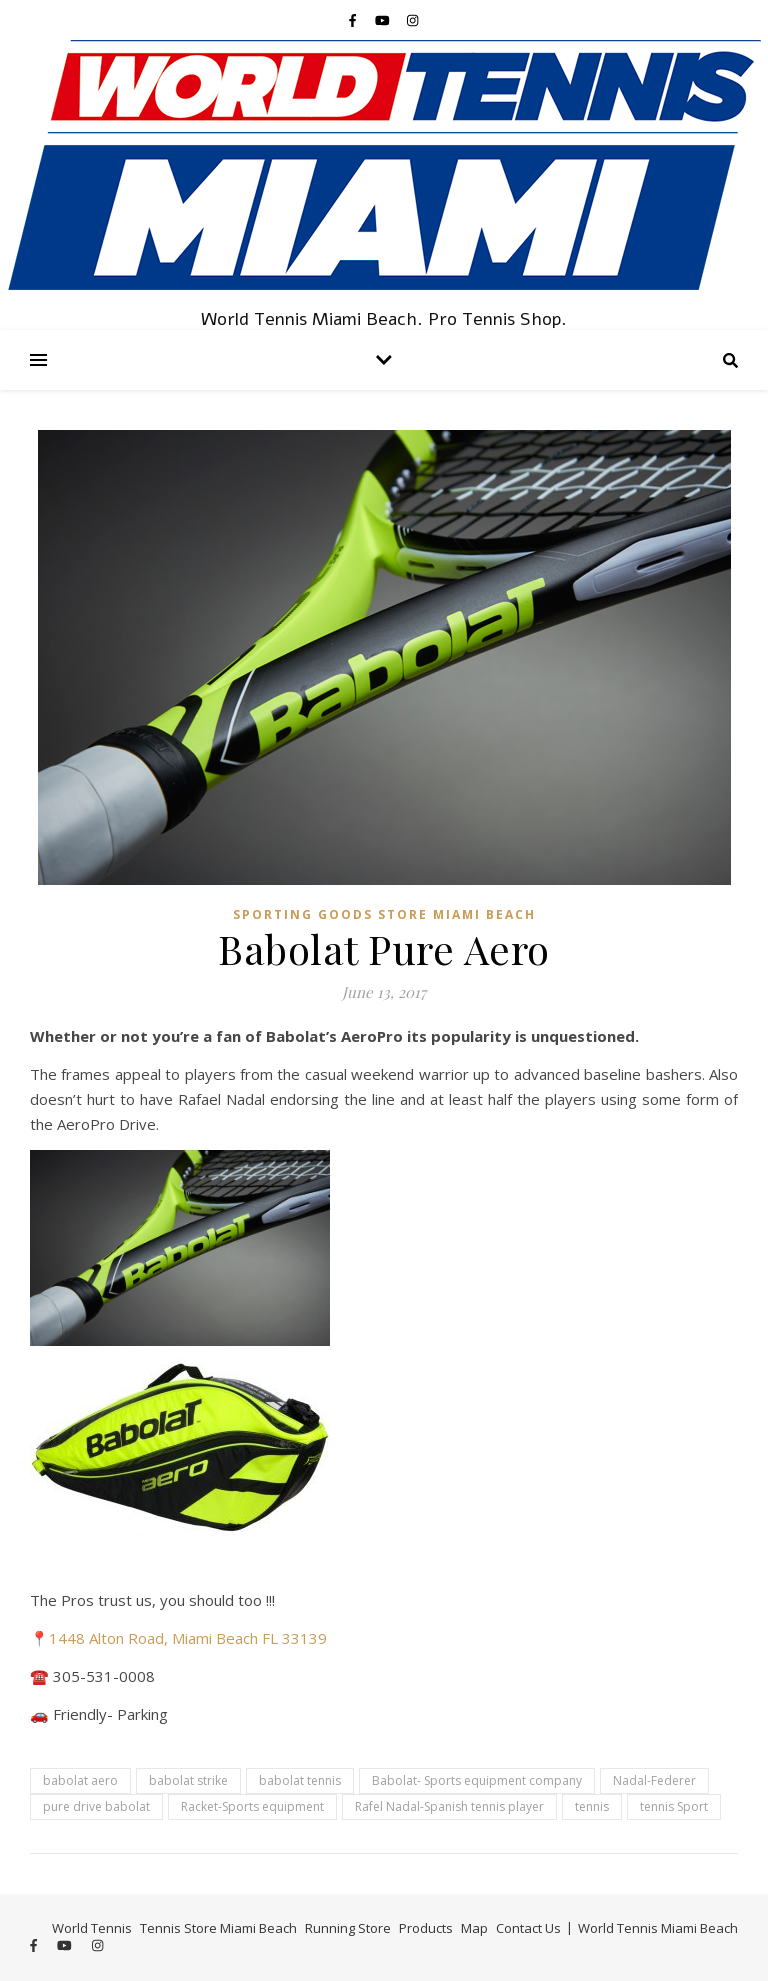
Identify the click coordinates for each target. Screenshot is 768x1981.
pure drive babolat (96, 1806)
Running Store (348, 1928)
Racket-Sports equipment (252, 1806)
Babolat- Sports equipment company (477, 1780)
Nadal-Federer (654, 1780)
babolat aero (80, 1780)
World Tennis (92, 1928)
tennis (592, 1806)
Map (474, 1928)
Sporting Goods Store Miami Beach (384, 914)
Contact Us (528, 1928)
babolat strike (188, 1780)
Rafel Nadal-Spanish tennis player (449, 1806)
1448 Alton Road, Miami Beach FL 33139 (188, 1638)
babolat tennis (300, 1780)
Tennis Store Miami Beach (218, 1928)
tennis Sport (674, 1806)
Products (426, 1928)
